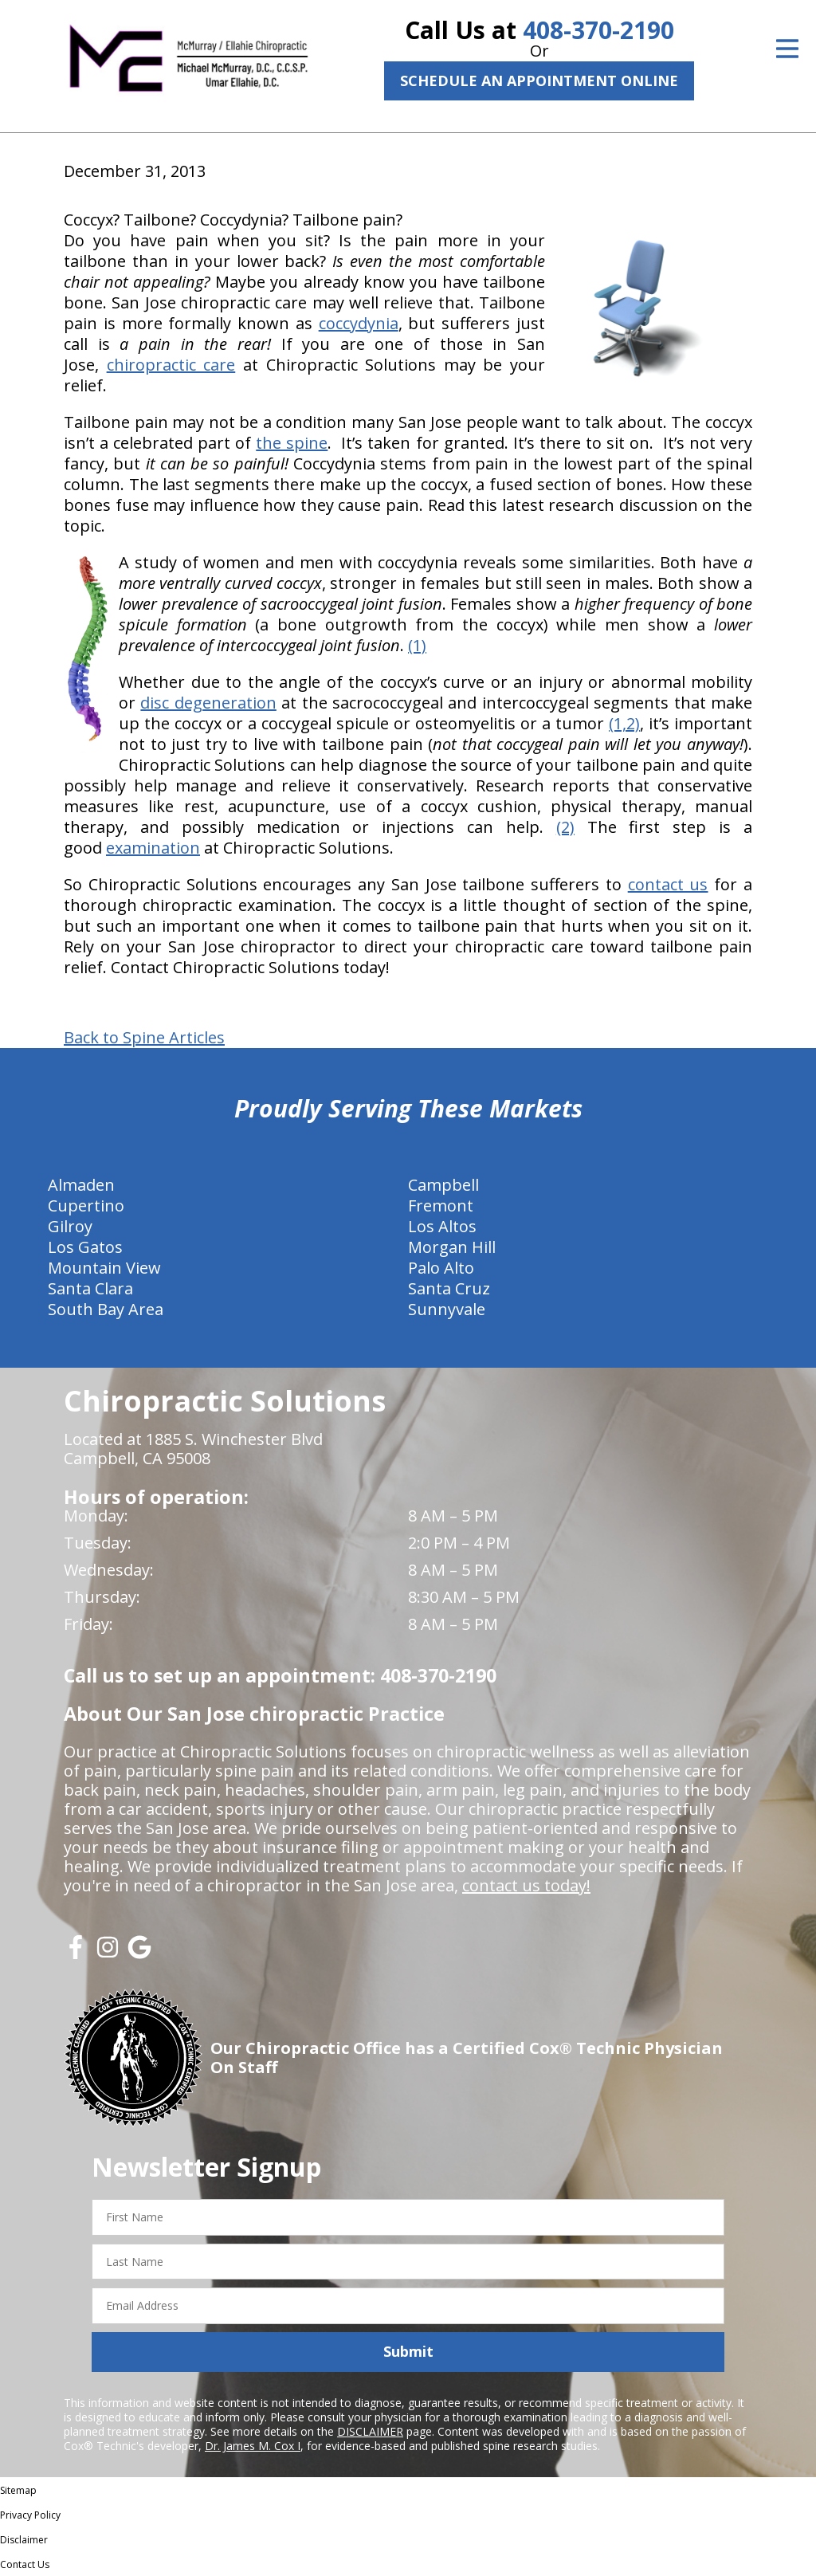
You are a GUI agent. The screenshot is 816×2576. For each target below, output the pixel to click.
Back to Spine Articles (144, 1037)
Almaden (81, 1185)
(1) (417, 645)
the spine (292, 443)
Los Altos (442, 1226)
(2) (565, 827)
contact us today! (526, 1885)
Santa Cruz (449, 1288)
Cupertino (86, 1205)
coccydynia (358, 323)
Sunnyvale (446, 1309)
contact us (668, 884)
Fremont (440, 1205)
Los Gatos (85, 1247)
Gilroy (70, 1226)
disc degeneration (208, 702)
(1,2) (624, 723)
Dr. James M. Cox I (252, 2445)
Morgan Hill (452, 1247)
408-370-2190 (598, 30)
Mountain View (104, 1267)
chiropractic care (171, 364)
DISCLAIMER (370, 2431)
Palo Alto (441, 1267)
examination (153, 847)
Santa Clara (90, 1288)
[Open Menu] (787, 48)
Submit (408, 2351)
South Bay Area (105, 1309)
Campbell (443, 1185)
